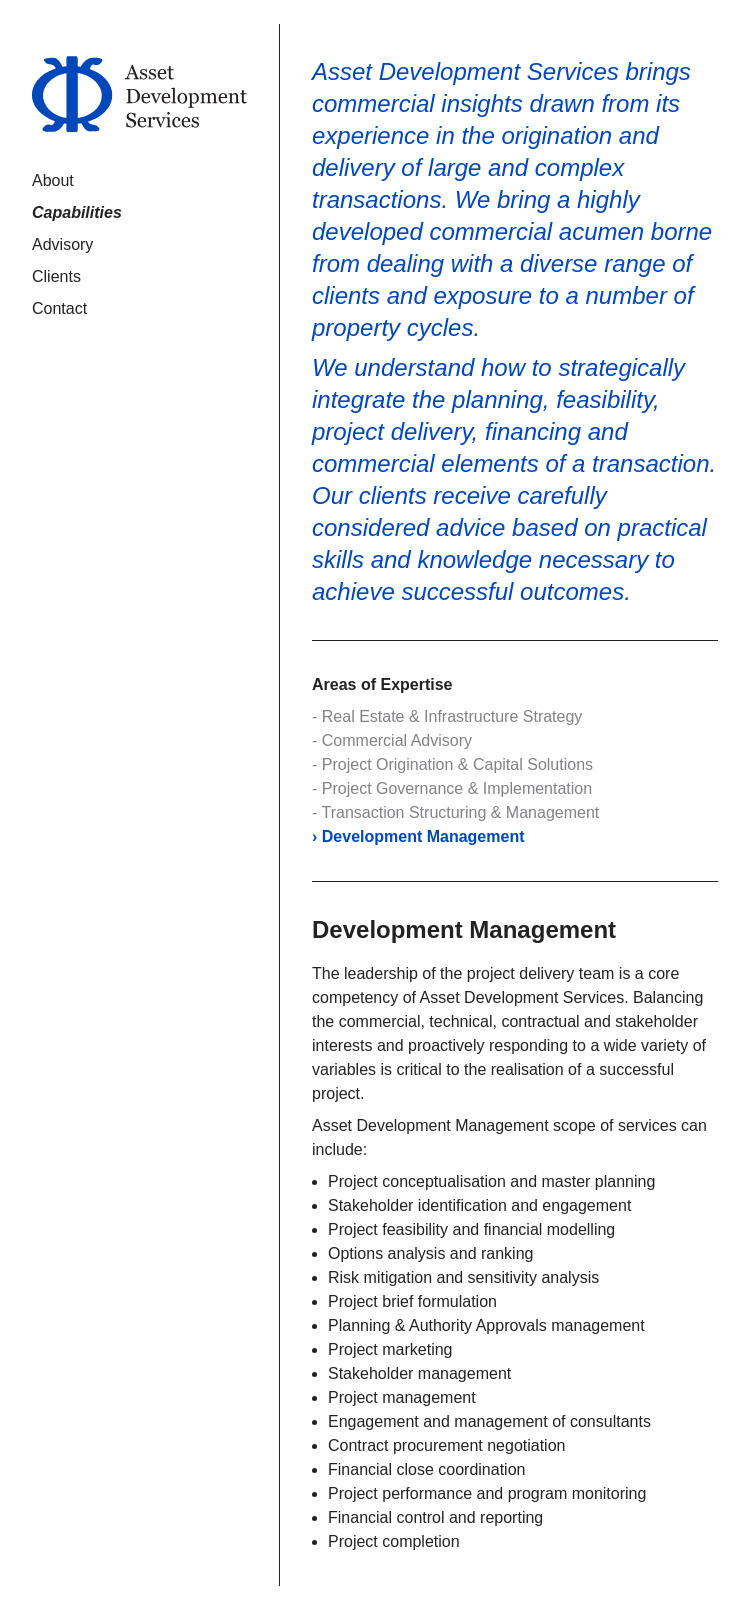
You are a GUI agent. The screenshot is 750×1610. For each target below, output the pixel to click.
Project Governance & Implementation (457, 788)
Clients (56, 276)
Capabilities (77, 212)
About (53, 180)
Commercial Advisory (397, 740)
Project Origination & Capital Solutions (457, 764)
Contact (59, 308)
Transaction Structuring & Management (460, 812)
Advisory (62, 244)
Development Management (423, 836)
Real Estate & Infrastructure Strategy (452, 716)
